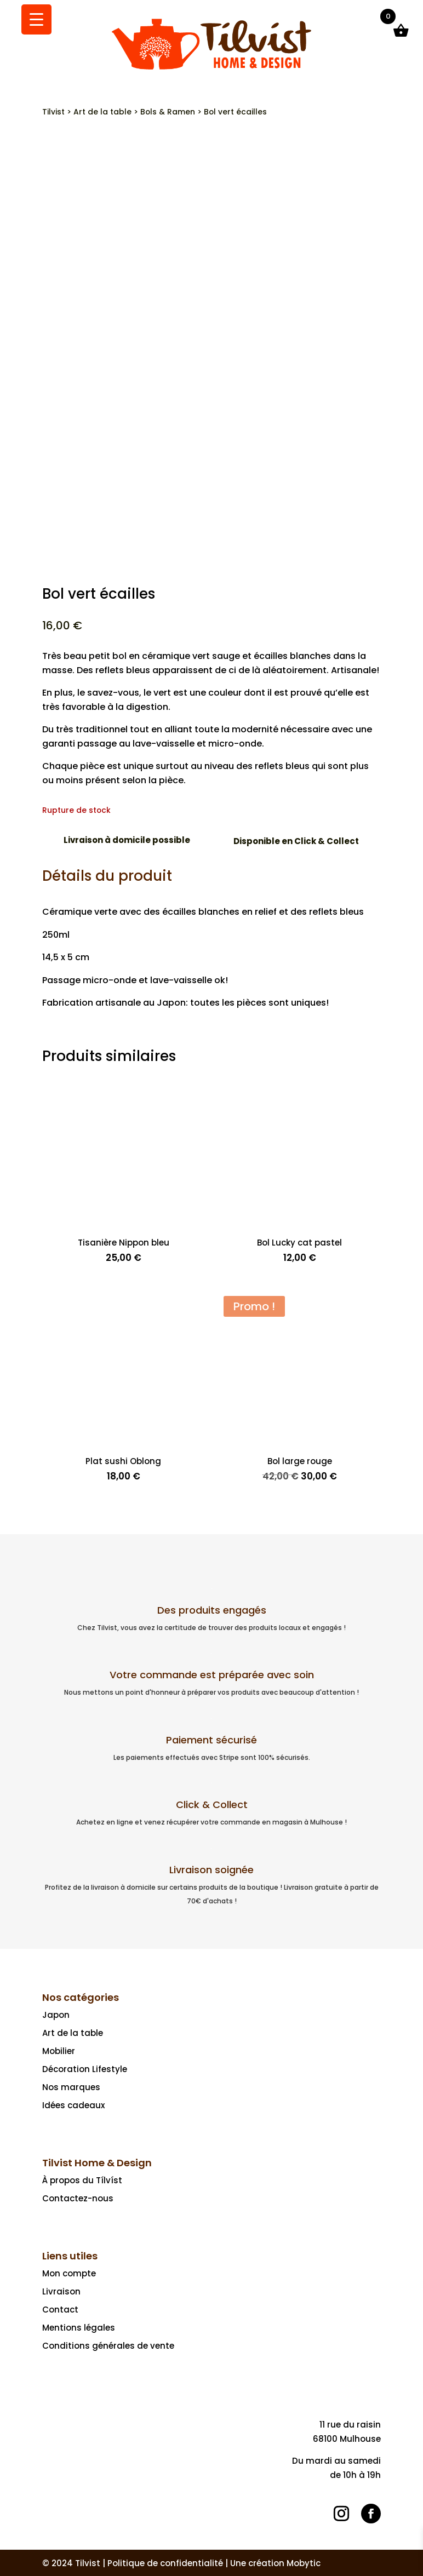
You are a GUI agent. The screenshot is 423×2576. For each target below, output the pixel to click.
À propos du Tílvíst (82, 2180)
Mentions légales (78, 2327)
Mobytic (304, 2563)
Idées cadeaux (73, 2105)
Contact (60, 2309)
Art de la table (102, 112)
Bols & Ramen (167, 112)
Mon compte (69, 2273)
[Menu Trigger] (36, 19)
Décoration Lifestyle (84, 2069)
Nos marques (71, 2087)
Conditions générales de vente (108, 2345)
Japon (56, 2015)
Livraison (61, 2291)
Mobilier (58, 2051)
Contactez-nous (77, 2198)
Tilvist (53, 112)
